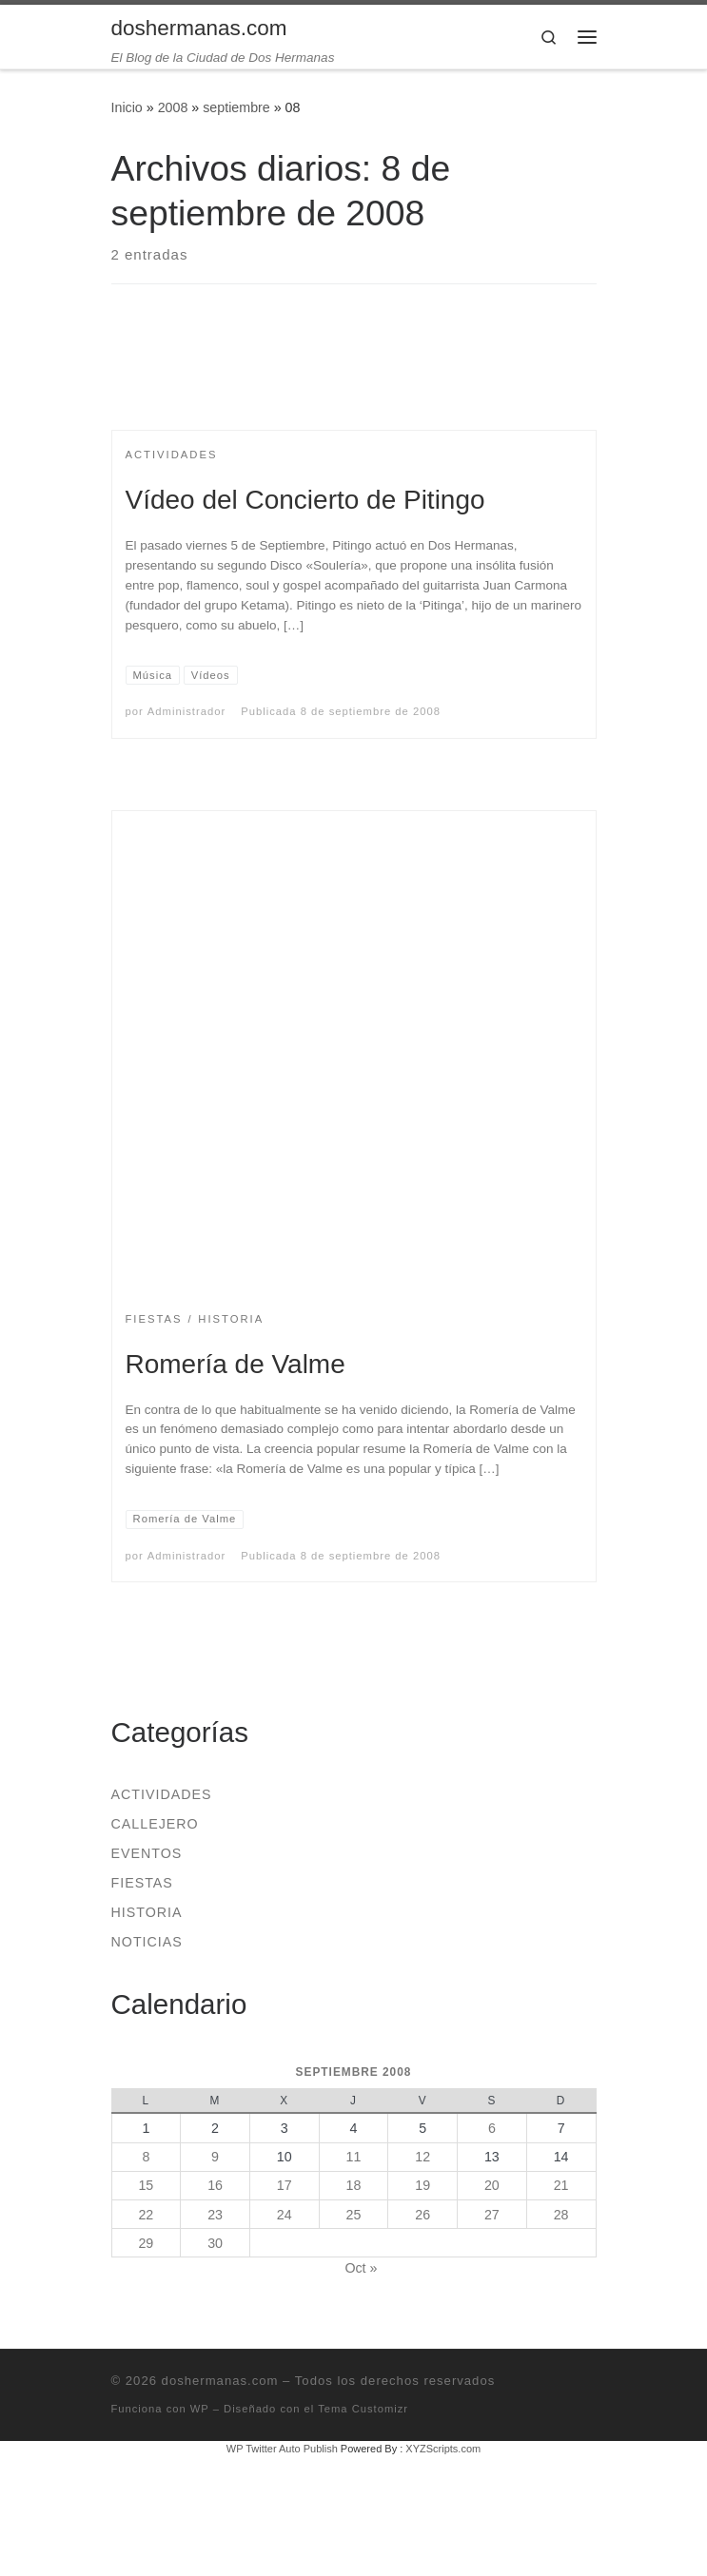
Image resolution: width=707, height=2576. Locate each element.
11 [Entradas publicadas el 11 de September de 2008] (354, 2156)
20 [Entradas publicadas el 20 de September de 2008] (492, 2185)
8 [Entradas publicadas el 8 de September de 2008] (145, 2156)
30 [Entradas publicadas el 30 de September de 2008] (215, 2243)
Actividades (161, 1794)
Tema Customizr (363, 2408)
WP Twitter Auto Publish (282, 2448)
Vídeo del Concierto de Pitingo (305, 499)
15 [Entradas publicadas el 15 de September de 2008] (145, 2185)
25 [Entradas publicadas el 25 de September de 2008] (354, 2214)
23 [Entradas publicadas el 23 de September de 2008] (215, 2214)
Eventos (147, 1853)
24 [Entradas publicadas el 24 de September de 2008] (284, 2214)
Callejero (155, 1823)
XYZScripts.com (443, 2448)
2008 (173, 107)
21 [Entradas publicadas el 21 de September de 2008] (561, 2185)
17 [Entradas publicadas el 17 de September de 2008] (284, 2185)
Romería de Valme (235, 1364)
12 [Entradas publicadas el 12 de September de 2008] (422, 2156)
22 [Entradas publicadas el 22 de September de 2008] (145, 2214)
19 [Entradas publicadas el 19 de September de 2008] (422, 2185)
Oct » (360, 2268)
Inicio (127, 107)
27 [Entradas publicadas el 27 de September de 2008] (492, 2214)
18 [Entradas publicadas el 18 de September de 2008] (354, 2185)
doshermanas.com (220, 2380)
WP (199, 2408)
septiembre (236, 107)
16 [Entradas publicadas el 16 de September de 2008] (215, 2185)
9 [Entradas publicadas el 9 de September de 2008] (215, 2156)
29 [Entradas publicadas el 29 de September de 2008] (145, 2243)
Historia (147, 1912)
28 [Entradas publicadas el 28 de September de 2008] (561, 2214)
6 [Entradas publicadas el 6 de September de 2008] (492, 2128)
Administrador (186, 711)
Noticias (147, 1941)
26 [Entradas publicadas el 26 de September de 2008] (422, 2214)
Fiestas (142, 1882)
